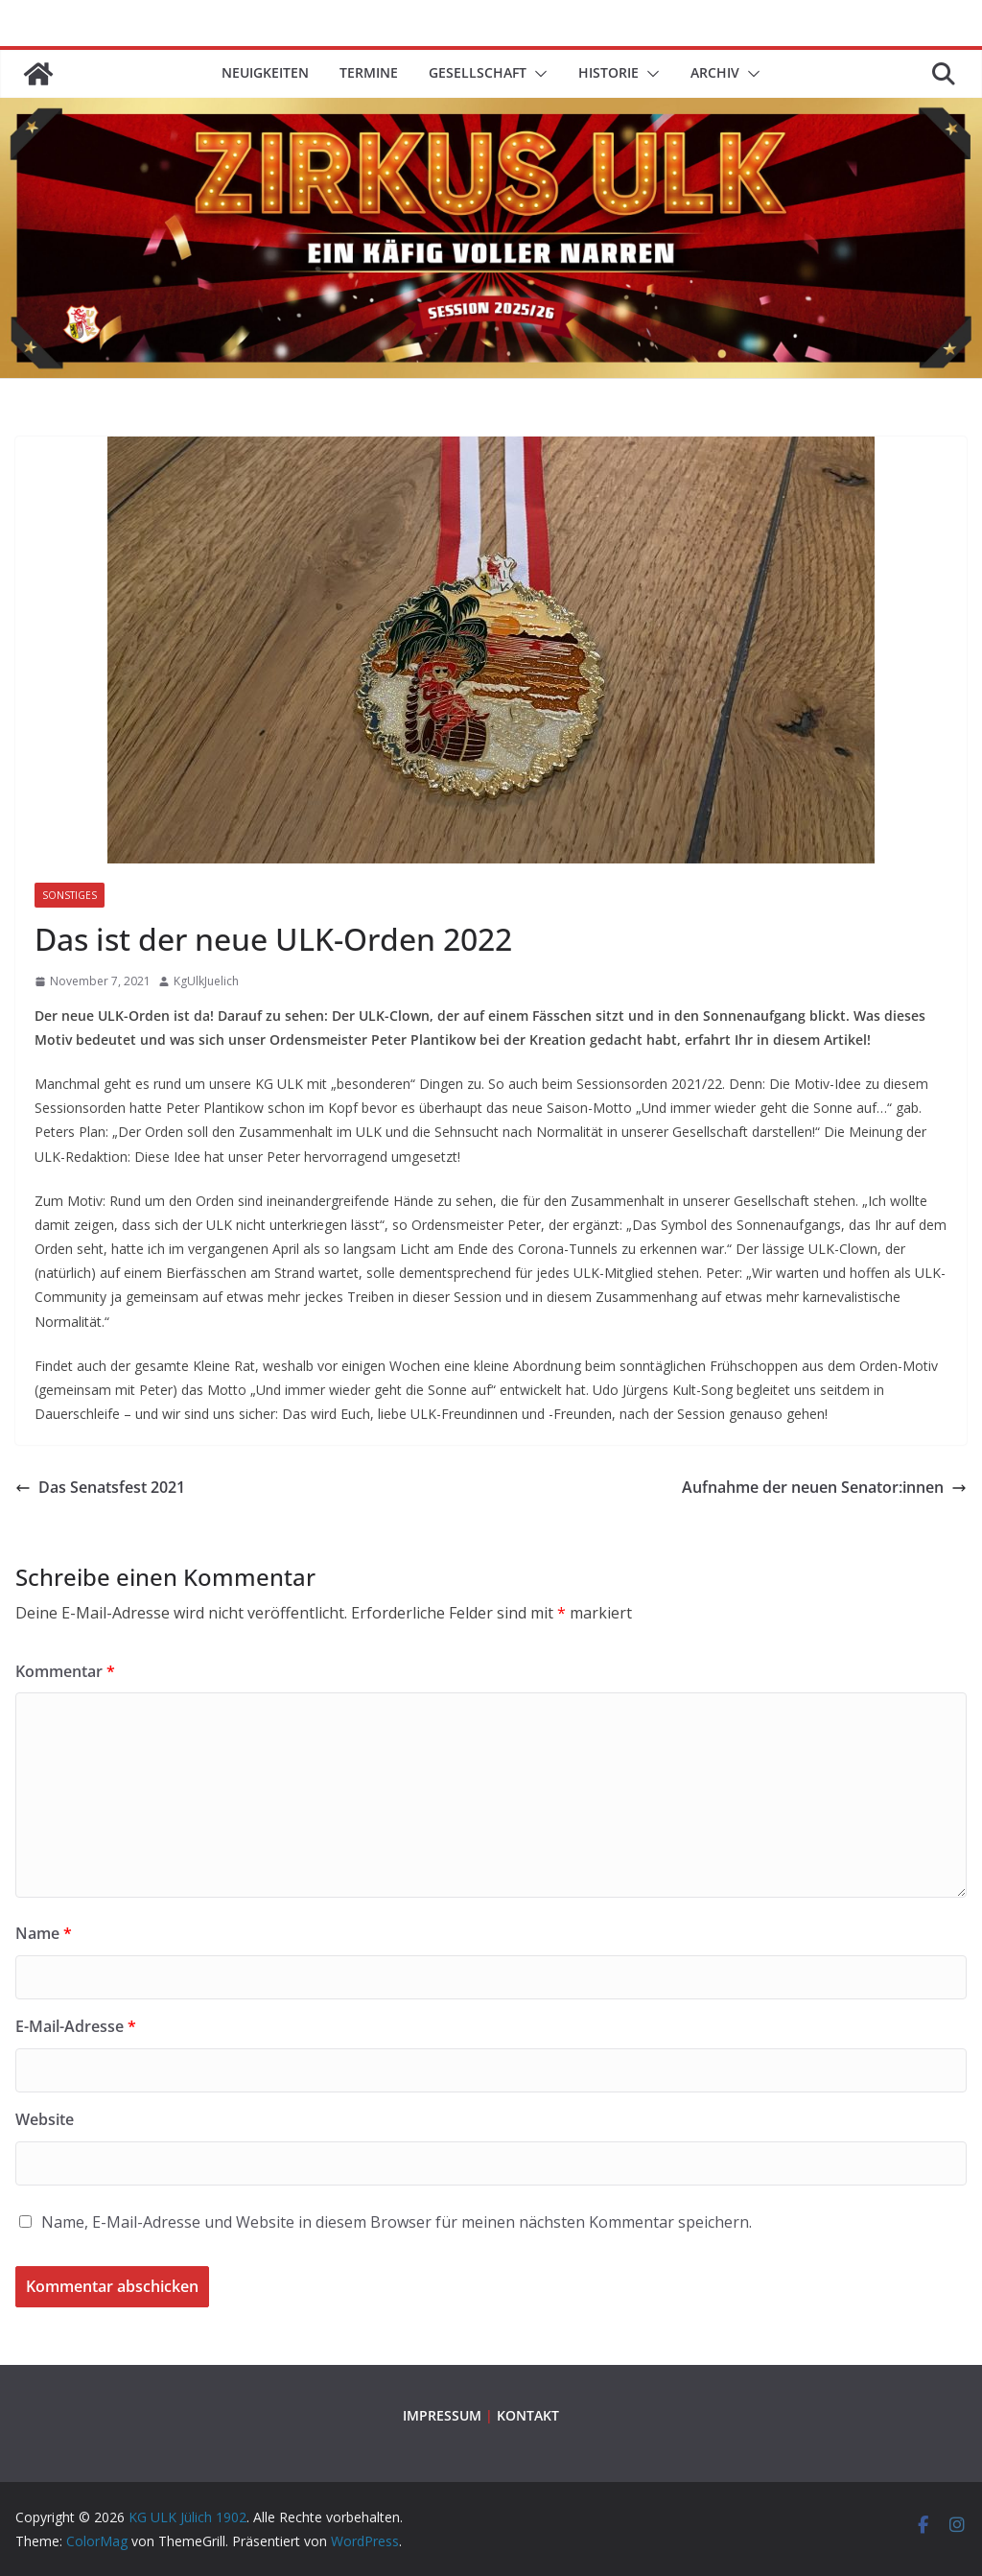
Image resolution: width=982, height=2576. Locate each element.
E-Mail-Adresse (75, 2026)
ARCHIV (714, 72)
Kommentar (65, 1671)
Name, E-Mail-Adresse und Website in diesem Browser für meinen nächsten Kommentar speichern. (396, 2222)
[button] (537, 73)
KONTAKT (528, 2415)
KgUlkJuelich (206, 981)
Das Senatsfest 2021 (100, 1487)
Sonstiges (69, 895)
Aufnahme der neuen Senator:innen (824, 1487)
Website (44, 2119)
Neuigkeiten (265, 72)
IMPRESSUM (442, 2415)
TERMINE (368, 72)
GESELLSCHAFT (477, 72)
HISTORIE (608, 72)
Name (43, 1933)
